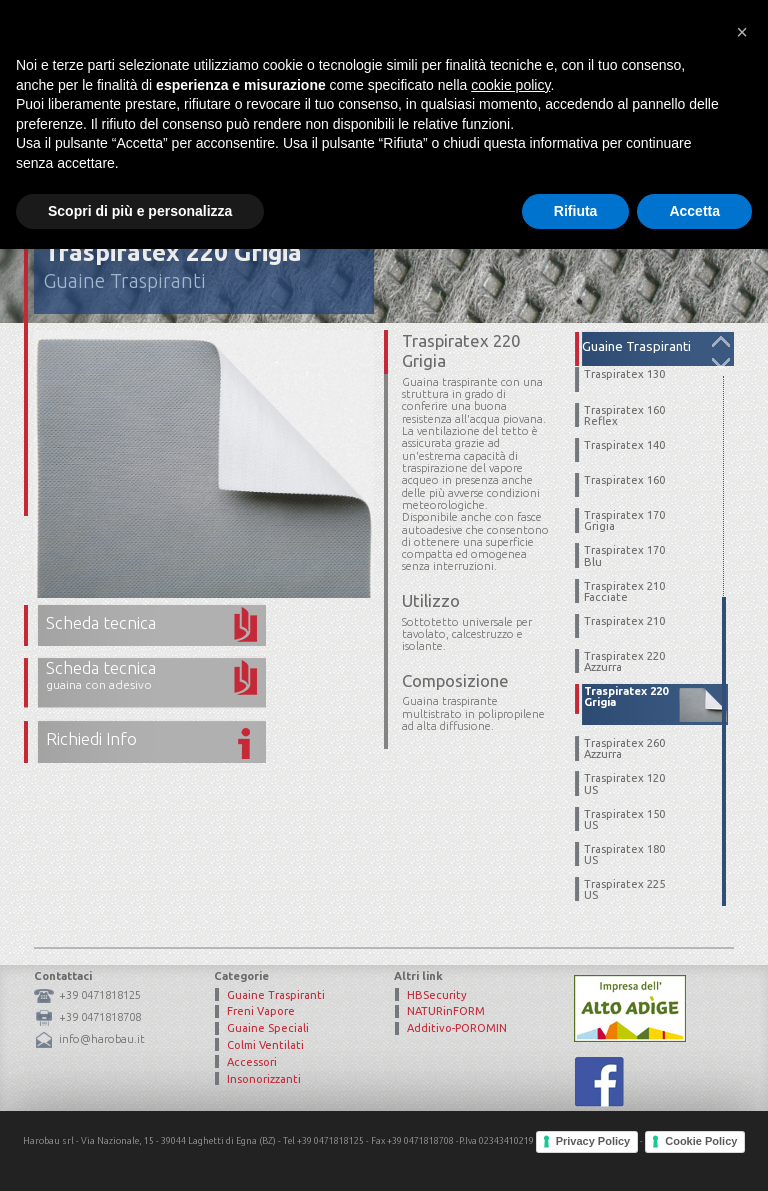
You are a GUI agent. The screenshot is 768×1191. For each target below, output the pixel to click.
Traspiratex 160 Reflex (624, 416)
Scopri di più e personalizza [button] (140, 1152)
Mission (414, 94)
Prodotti (493, 94)
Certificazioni (590, 94)
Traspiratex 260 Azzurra (624, 749)
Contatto (690, 94)
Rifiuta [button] (576, 1152)
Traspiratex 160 (624, 480)
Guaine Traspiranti (125, 281)
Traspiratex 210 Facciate (624, 592)
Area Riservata (568, 24)
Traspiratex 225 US (624, 890)
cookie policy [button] (510, 1026)
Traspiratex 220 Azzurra (624, 662)
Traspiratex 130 (624, 374)
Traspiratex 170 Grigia (624, 521)
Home (346, 94)
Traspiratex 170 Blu (624, 556)
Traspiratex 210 (624, 621)
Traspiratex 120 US (624, 784)
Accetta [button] (694, 1152)
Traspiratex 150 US (624, 820)
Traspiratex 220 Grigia (626, 697)
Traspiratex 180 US (624, 855)
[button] (742, 974)
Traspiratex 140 (624, 445)
